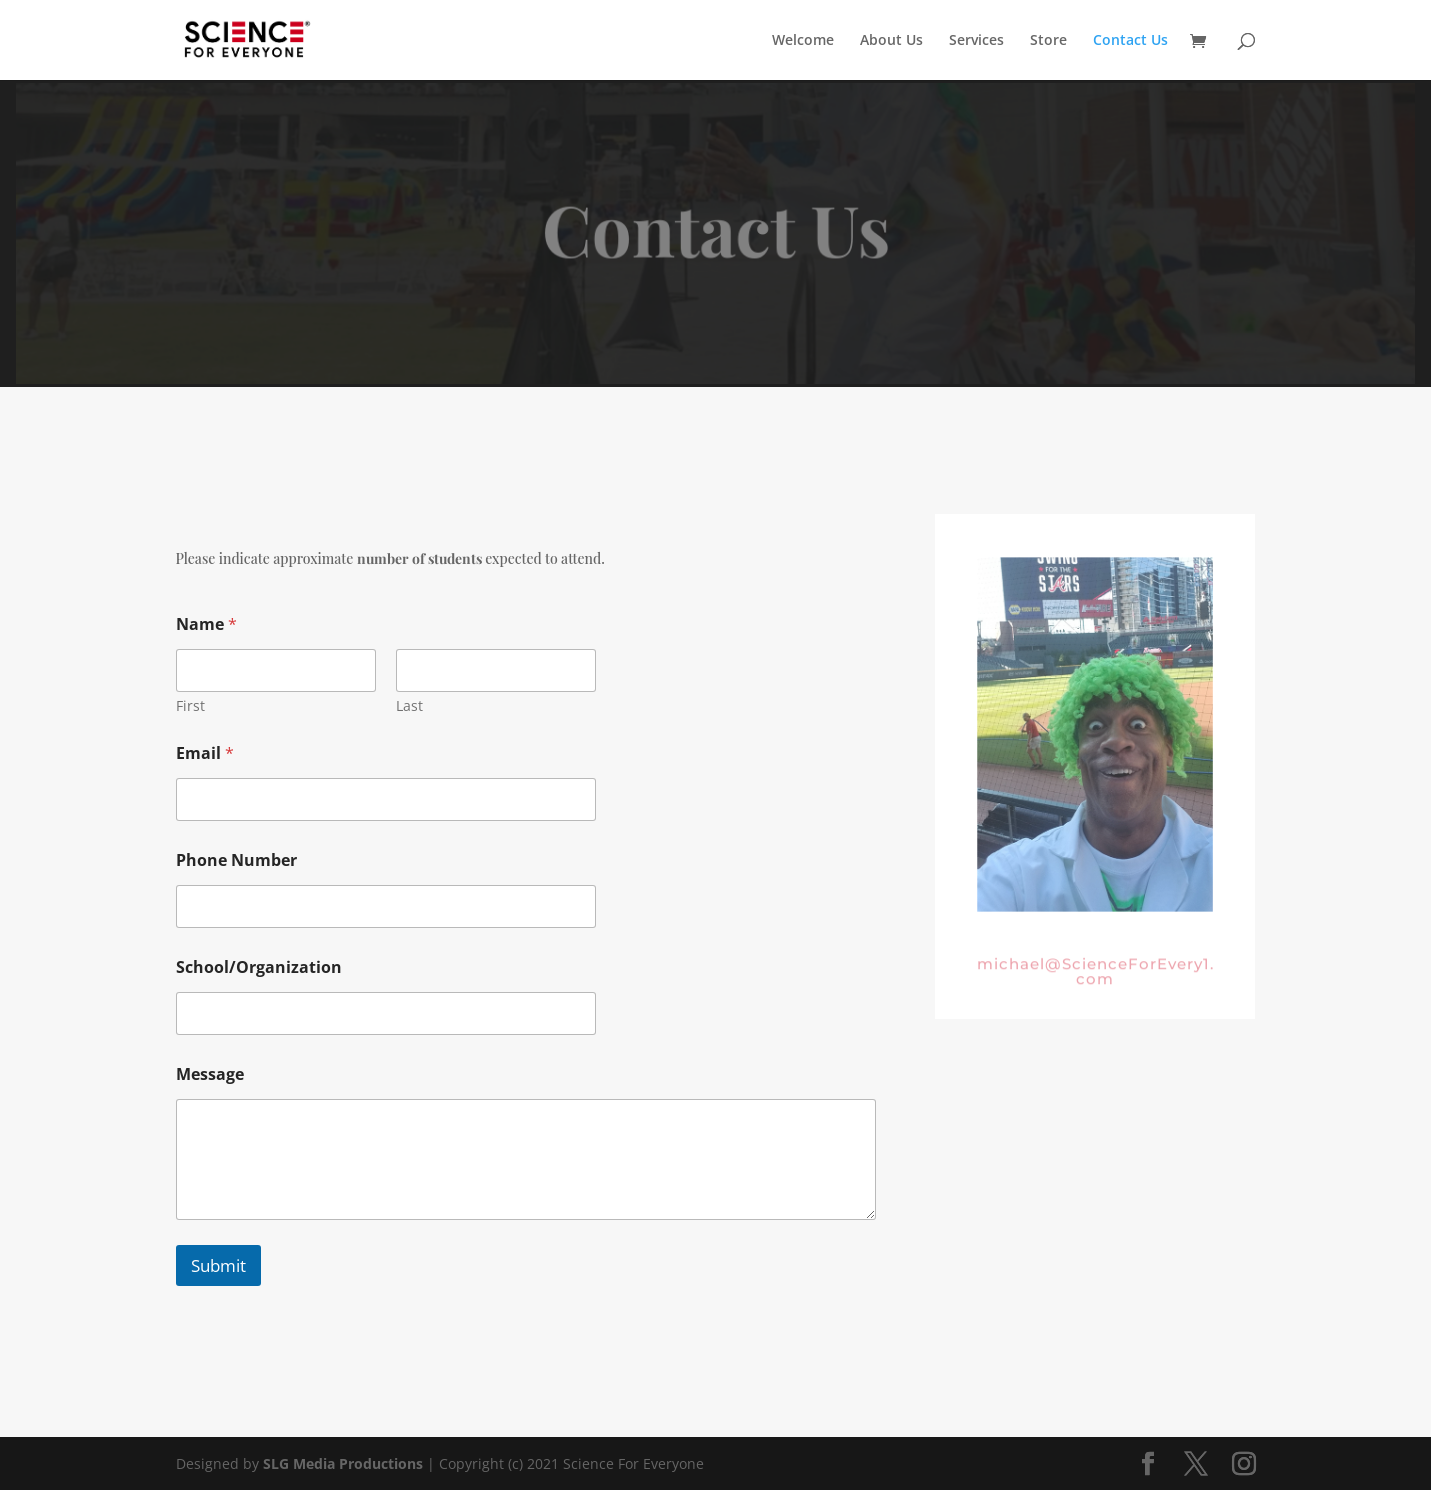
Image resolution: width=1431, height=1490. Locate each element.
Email (205, 753)
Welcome (803, 41)
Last (409, 705)
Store (1048, 41)
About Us (891, 41)
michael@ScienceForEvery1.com (1095, 977)
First (190, 705)
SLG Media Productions (343, 1463)
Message (210, 1074)
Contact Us (1130, 41)
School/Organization (259, 967)
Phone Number (236, 860)
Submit (218, 1265)
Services (976, 41)
